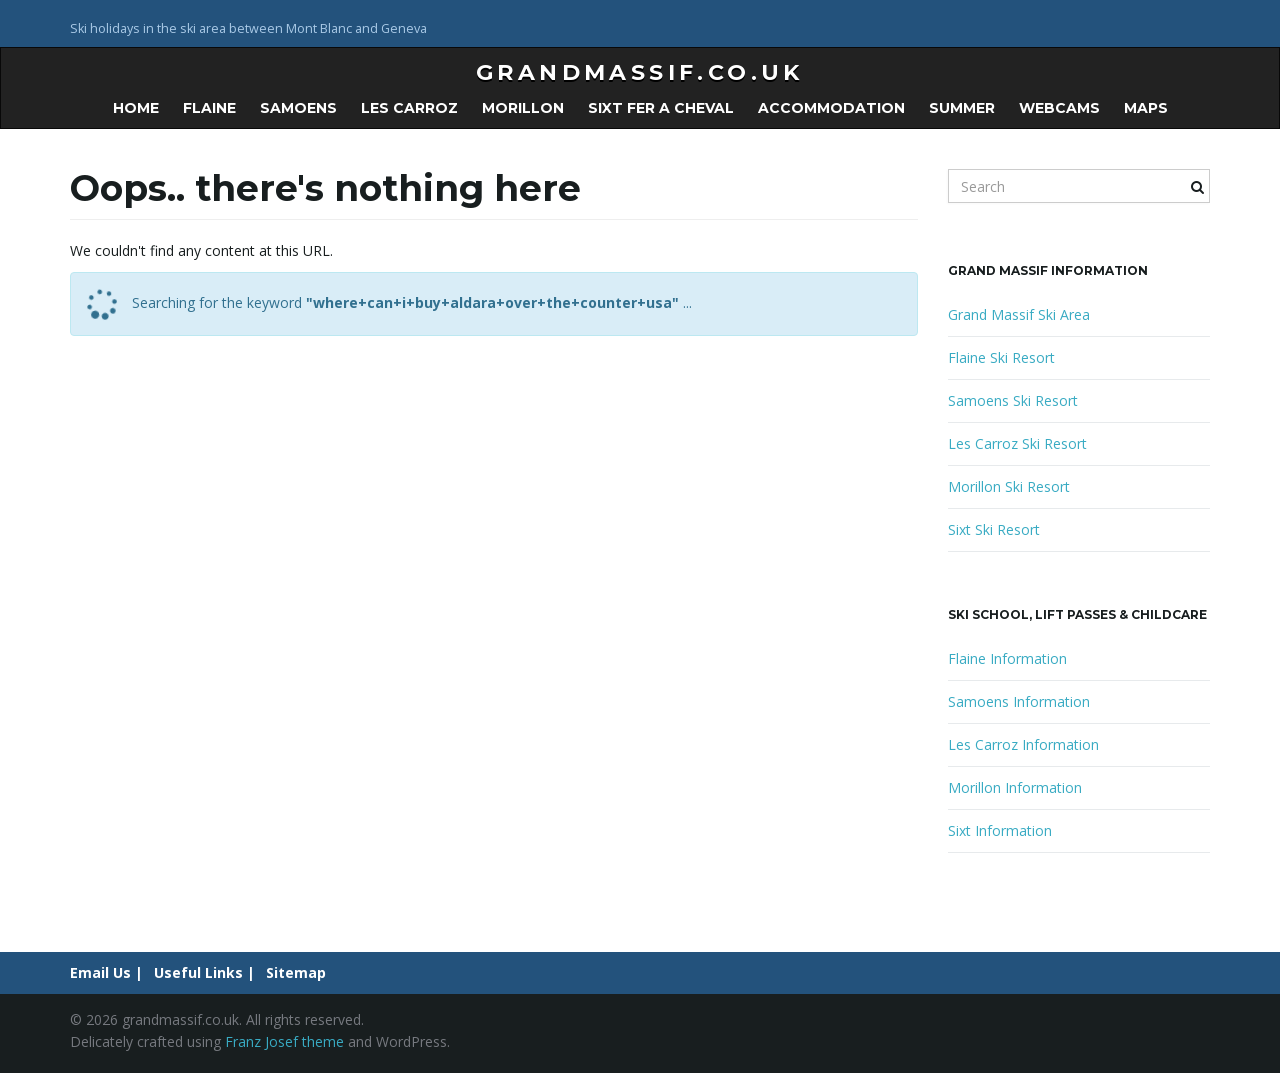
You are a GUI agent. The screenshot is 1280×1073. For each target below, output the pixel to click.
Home (136, 108)
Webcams (1059, 108)
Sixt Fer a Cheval (661, 108)
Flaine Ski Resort (1001, 357)
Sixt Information (1000, 830)
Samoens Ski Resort (1013, 400)
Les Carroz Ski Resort (1017, 443)
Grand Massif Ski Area (1019, 314)
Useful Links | (204, 972)
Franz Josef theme (284, 1041)
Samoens (298, 108)
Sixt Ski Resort (994, 529)
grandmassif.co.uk (640, 72)
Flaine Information (1007, 658)
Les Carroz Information (1023, 744)
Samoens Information (1019, 701)
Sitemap (296, 972)
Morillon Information (1015, 787)
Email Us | (106, 972)
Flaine (209, 108)
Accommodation (831, 108)
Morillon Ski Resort (1009, 486)
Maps (1146, 108)
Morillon (523, 108)
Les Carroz (409, 108)
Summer (962, 108)
